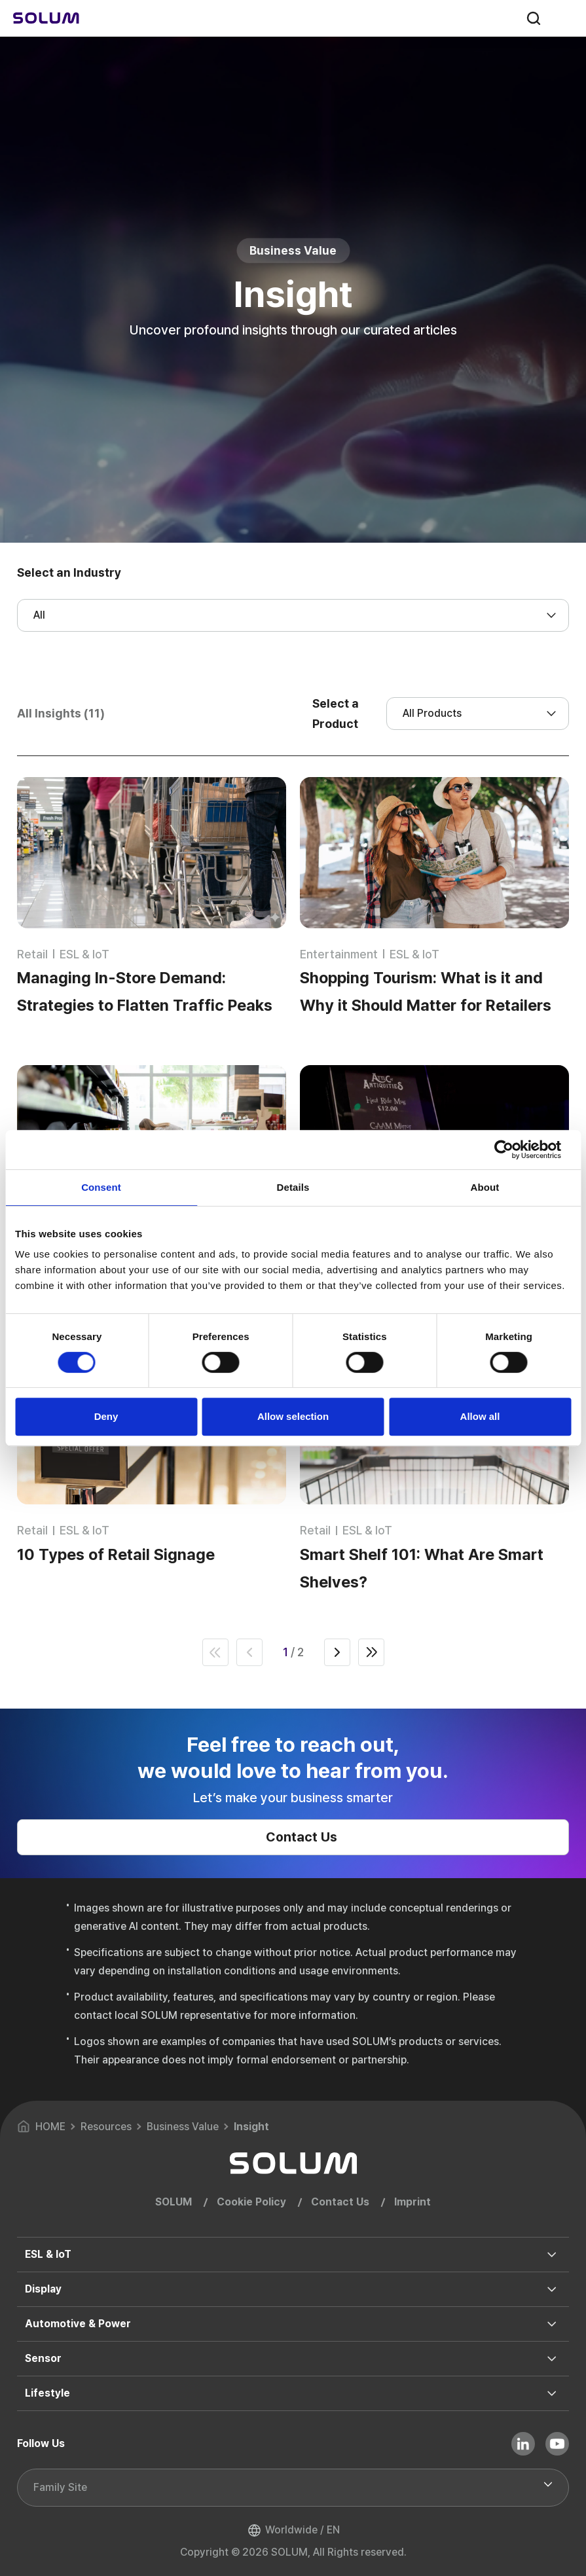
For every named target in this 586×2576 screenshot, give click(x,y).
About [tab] (485, 1187)
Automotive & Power (78, 2323)
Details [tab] (293, 1187)
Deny (106, 1416)
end (371, 1652)
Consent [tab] (101, 1187)
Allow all (480, 1416)
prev (249, 1652)
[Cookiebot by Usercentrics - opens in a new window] (513, 1149)
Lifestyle (47, 2393)
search (534, 18)
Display (43, 2289)
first (215, 1652)
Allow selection (293, 1416)
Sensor (43, 2358)
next (337, 1652)
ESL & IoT (48, 2254)
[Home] (46, 18)
